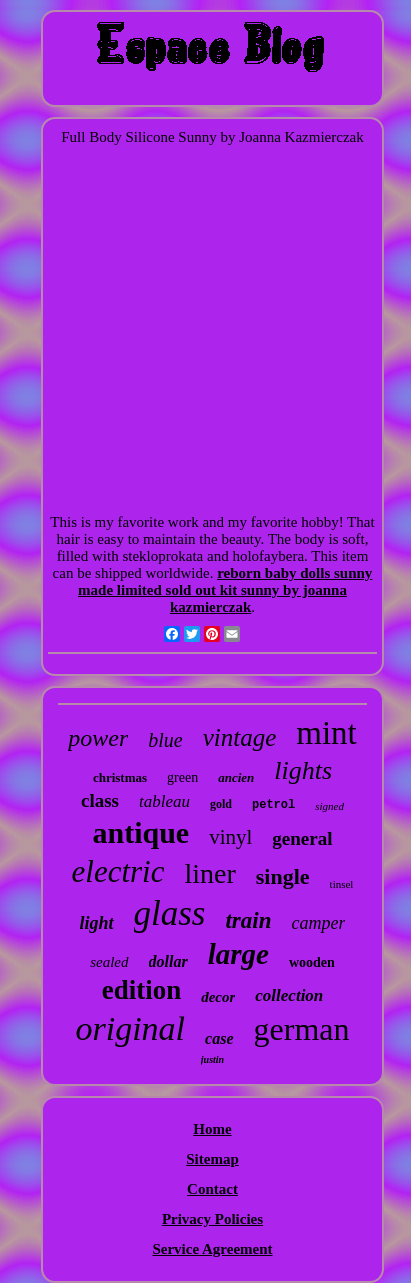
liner (209, 873)
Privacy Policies (212, 1219)
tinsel (342, 884)
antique (140, 832)
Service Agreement (212, 1249)
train (248, 920)
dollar (168, 961)
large (238, 954)
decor (218, 997)
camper (319, 923)
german (302, 1029)
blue (165, 740)
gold (221, 804)
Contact (212, 1189)
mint (326, 733)
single (283, 876)
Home (212, 1129)
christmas (120, 777)
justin (212, 1059)
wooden (312, 962)
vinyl (230, 837)
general (302, 838)
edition (142, 990)
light (96, 923)
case (219, 1038)
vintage (240, 737)
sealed (109, 962)
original (131, 1028)
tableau (164, 801)
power (98, 738)
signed (329, 806)
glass (170, 913)
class (100, 800)
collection (289, 995)
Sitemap (212, 1159)
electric (118, 871)
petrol (273, 805)
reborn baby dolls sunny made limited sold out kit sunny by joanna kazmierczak (225, 590)
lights (303, 770)
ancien (236, 777)
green (182, 777)
